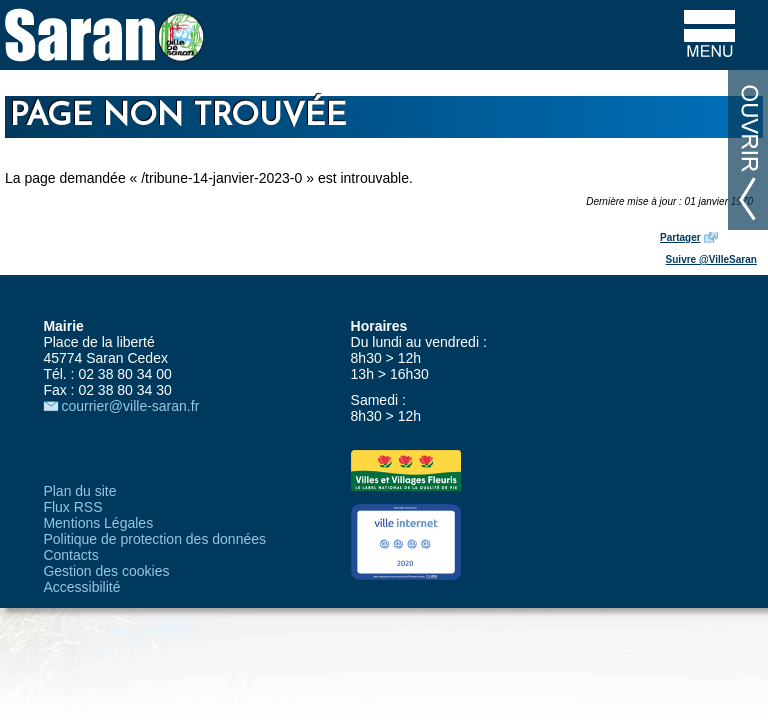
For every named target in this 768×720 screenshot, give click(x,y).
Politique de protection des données (154, 539)
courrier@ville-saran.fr (130, 406)
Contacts (70, 555)
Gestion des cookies (106, 571)
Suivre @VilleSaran (711, 259)
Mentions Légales (98, 523)
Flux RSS (72, 507)
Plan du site (79, 491)
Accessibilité (81, 587)
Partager (680, 237)
